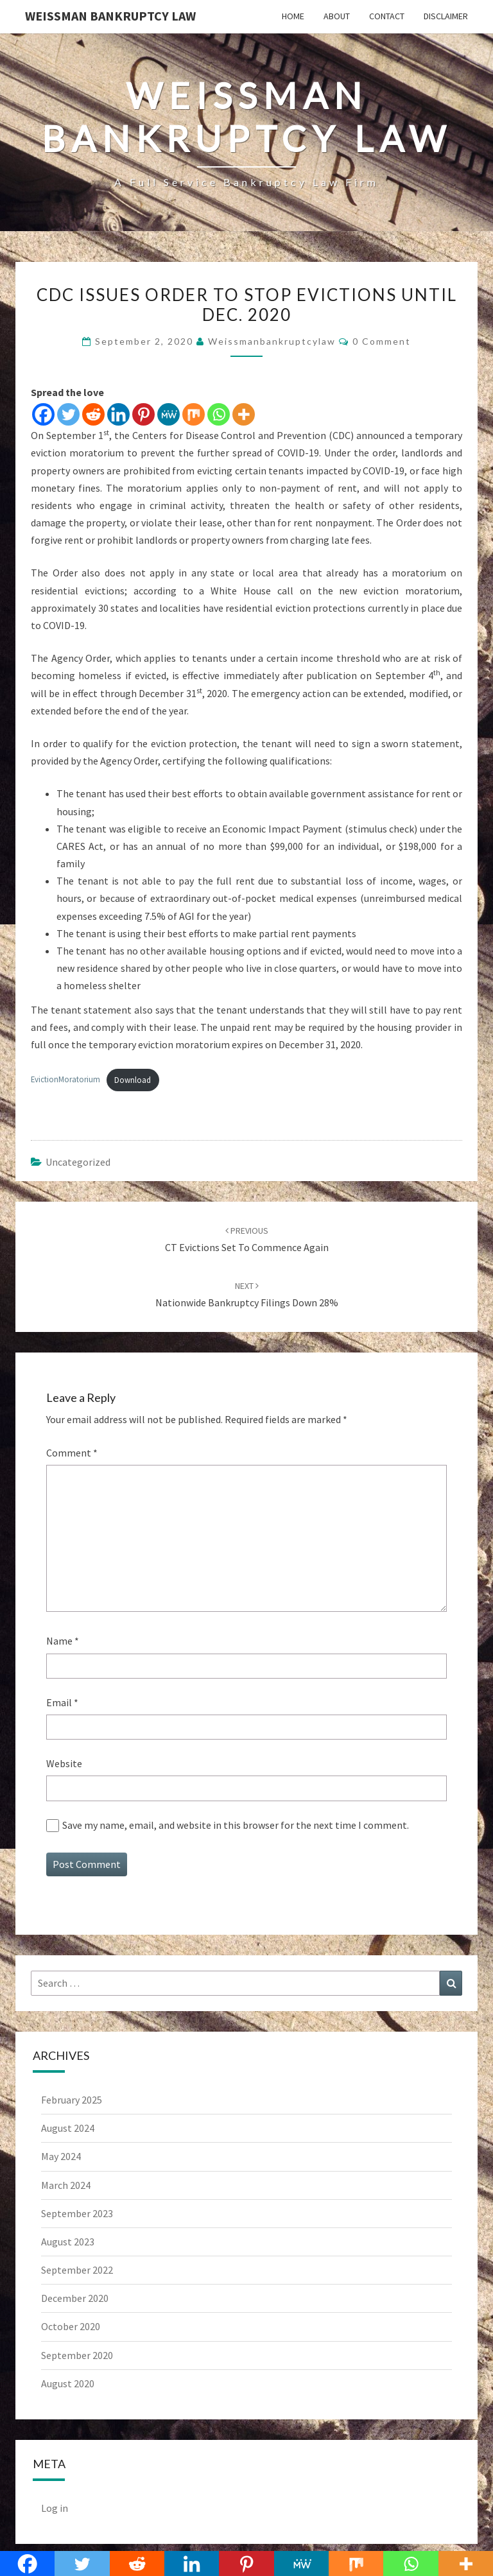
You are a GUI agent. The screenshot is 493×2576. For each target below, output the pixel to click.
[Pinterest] (143, 414)
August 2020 (67, 2383)
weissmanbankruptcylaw (272, 341)
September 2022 (77, 2269)
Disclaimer (446, 16)
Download (132, 1080)
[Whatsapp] (218, 414)
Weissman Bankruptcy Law (110, 16)
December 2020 (74, 2298)
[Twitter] (68, 414)
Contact (386, 16)
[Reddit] (93, 414)
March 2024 (66, 2185)
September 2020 (77, 2355)
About (337, 16)
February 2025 (71, 2099)
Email (62, 1702)
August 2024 (67, 2128)
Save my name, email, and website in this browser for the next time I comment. (235, 1825)
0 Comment (381, 341)
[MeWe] (168, 414)
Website (64, 1763)
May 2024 (61, 2156)
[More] (243, 414)
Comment (72, 1452)
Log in (54, 2508)
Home (293, 16)
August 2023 (67, 2241)
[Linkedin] (118, 414)
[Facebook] (43, 414)
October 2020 (70, 2326)
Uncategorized (78, 1161)
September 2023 (77, 2213)
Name (62, 1640)
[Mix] (193, 414)
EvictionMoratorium (65, 1080)
